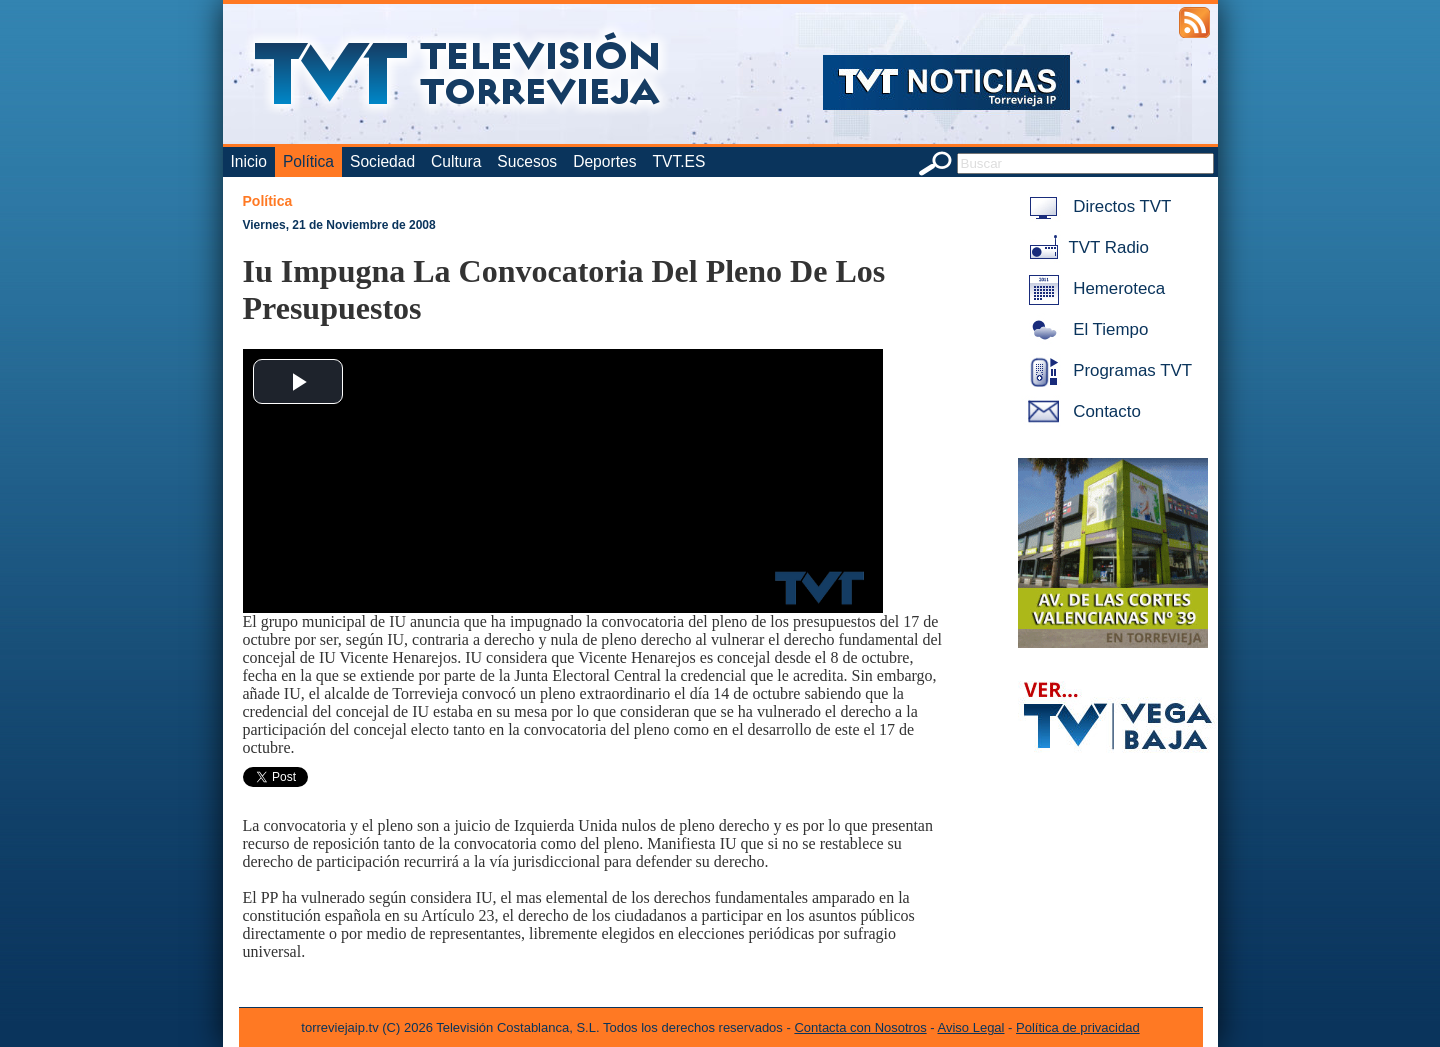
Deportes (604, 161)
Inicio (249, 161)
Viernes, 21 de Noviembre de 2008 (339, 225)
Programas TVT (1107, 370)
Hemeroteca (1093, 288)
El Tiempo (1085, 329)
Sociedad (382, 161)
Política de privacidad (1078, 1027)
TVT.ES (678, 161)
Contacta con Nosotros (860, 1027)
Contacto (1081, 411)
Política (308, 161)
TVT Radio (1085, 247)
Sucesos (527, 161)
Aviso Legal (971, 1027)
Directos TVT (1096, 206)
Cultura (456, 161)
